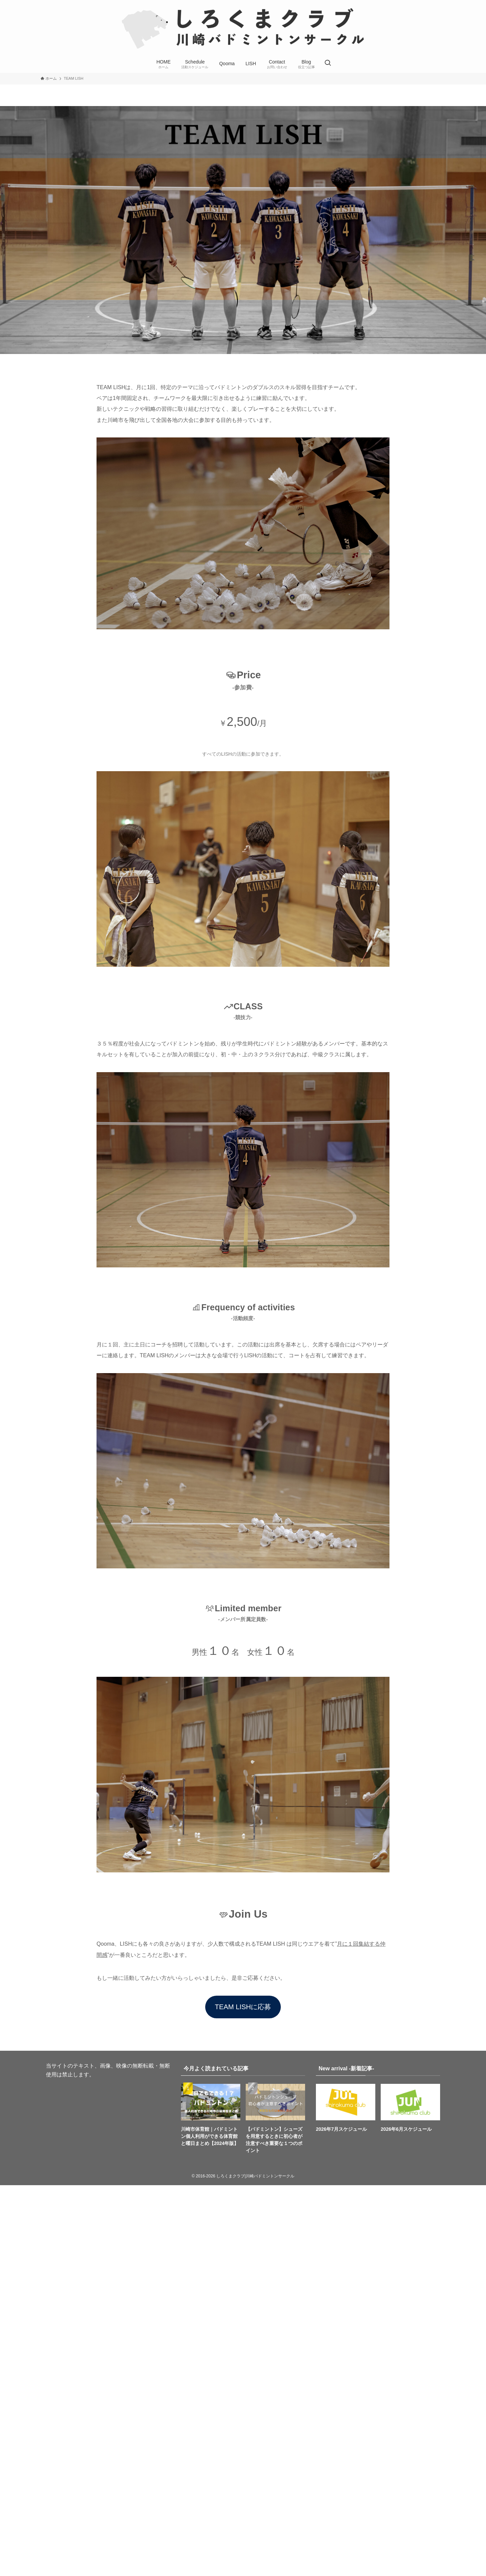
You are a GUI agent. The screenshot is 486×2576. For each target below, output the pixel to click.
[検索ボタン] (327, 63)
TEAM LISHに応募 (243, 2007)
